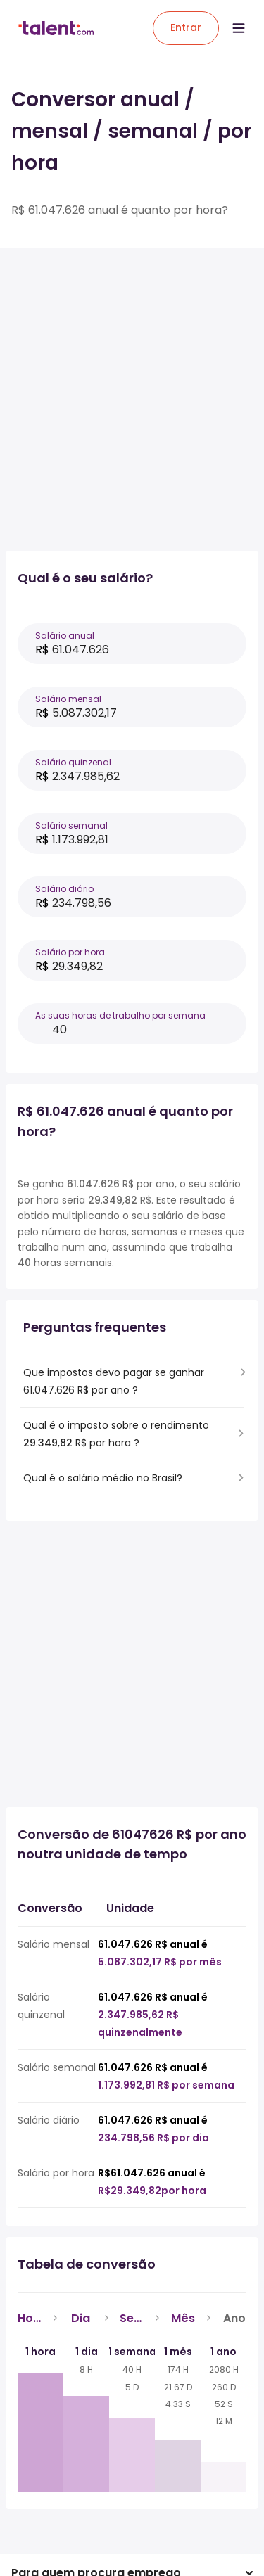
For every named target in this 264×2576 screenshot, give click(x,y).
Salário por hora (70, 952)
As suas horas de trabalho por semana (120, 1015)
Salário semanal (71, 825)
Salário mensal (68, 699)
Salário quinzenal (73, 762)
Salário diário (64, 889)
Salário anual (64, 636)
